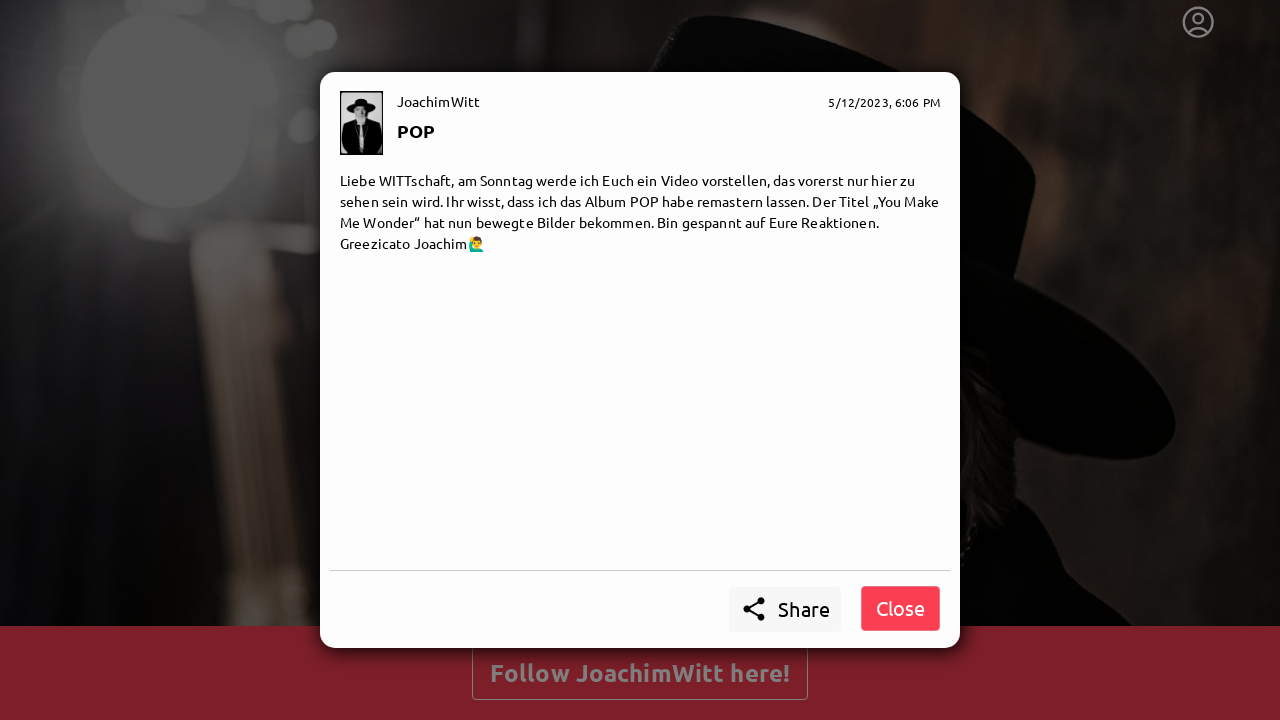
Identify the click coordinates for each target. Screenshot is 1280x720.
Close (900, 607)
